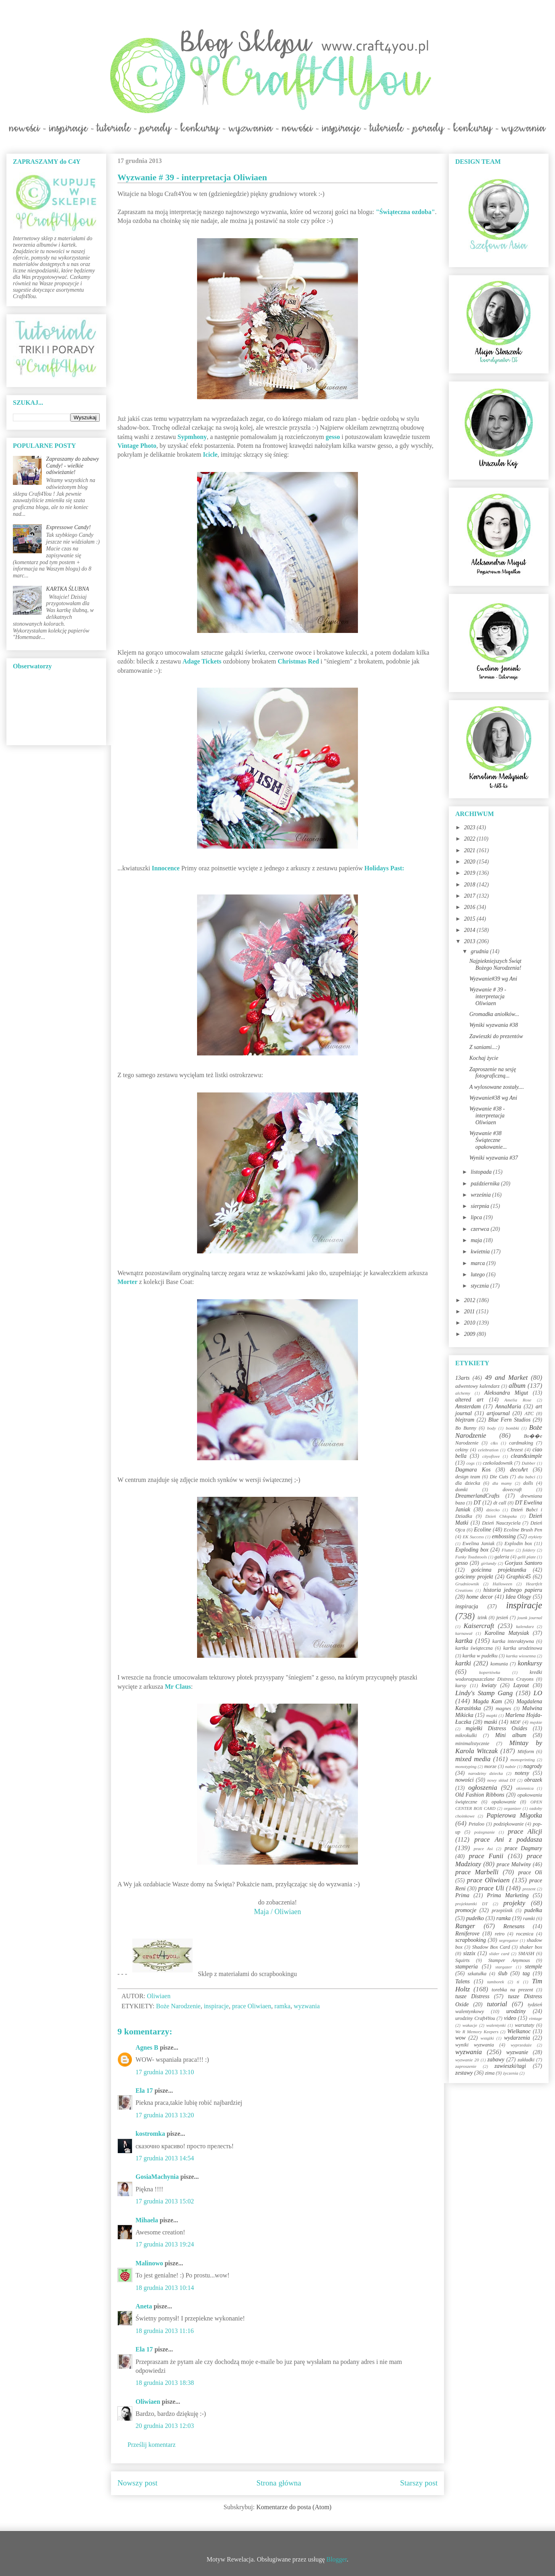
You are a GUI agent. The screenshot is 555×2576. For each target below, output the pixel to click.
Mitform (526, 1751)
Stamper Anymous (509, 1960)
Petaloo (476, 1824)
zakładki (526, 2060)
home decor (479, 1597)
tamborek (495, 1981)
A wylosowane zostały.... (496, 1087)
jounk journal (529, 1617)
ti (518, 1981)
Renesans (513, 1926)
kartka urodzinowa (522, 1648)
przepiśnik (502, 1910)
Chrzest (515, 1450)
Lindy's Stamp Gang (484, 1693)
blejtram (464, 1420)
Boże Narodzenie (178, 2006)
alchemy (462, 1393)
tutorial (497, 2004)
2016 (470, 907)
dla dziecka (467, 1483)
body (491, 1428)
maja (477, 1240)
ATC (529, 1413)
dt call (499, 1503)
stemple (533, 1967)
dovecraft (512, 1489)
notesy (522, 1773)
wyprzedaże (521, 2044)
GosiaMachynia (157, 2176)
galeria (502, 1557)
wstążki (487, 2038)
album (517, 1385)
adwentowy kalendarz (477, 1386)
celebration (488, 1449)
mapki (491, 1715)
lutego (478, 1275)
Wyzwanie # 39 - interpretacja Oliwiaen (487, 996)
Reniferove (467, 1934)
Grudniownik (467, 1583)
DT (477, 1503)
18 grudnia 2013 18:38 (165, 2382)
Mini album (510, 1735)
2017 (470, 896)
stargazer (503, 1966)
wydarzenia (517, 2038)
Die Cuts (499, 1477)
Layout (521, 1685)
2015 (470, 919)
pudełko (475, 1918)
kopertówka (489, 1672)
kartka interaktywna (513, 1641)
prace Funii (486, 1856)
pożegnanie (484, 1832)
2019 (470, 873)
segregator (508, 1940)
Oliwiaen (148, 2401)
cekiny (461, 1450)
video (510, 2018)
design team (467, 1477)
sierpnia (480, 1206)
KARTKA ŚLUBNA (67, 589)
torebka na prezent (512, 1990)
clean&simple (526, 1456)
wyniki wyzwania (474, 2045)
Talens (462, 1981)
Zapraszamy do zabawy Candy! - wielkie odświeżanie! (72, 466)
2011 (470, 1312)
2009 (470, 1334)
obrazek (533, 1780)
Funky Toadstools (471, 1556)
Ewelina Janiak (478, 1543)
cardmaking (521, 1443)
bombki (512, 1428)
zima (490, 2073)
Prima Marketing (508, 1895)
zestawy (464, 2073)
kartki (463, 1663)
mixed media (473, 1759)
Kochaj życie (483, 1058)
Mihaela (147, 2220)
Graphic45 (518, 1577)
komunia (499, 1664)
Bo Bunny (465, 1428)
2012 (470, 1300)
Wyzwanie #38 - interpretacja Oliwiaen (487, 1115)
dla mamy (502, 1483)
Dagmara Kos (473, 1470)
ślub (502, 1973)
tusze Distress (472, 1996)
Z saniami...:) (484, 1047)
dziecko (493, 1509)
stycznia (480, 1286)
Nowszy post (137, 2483)
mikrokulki (466, 1735)
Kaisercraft (479, 1626)
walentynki (496, 2025)
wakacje (469, 2025)
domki (461, 1489)
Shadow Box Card (491, 1947)
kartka (464, 1641)
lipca (477, 1217)
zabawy (495, 2060)
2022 (470, 839)
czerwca (480, 1229)
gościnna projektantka (498, 1570)
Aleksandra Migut (506, 1393)
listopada (482, 1172)
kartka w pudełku (479, 1656)
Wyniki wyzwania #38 (493, 1025)
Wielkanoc (518, 2031)
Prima (462, 1895)
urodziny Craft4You (475, 2018)
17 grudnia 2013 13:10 (165, 2072)
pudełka (533, 1910)
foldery (528, 1550)
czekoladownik (497, 1463)
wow (460, 2038)
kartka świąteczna (474, 1648)
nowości (464, 1780)
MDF (515, 1722)
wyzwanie (517, 2052)
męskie (536, 1722)
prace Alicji (525, 1831)
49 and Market (506, 1377)
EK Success (473, 1536)
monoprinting (522, 1759)
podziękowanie (508, 1824)
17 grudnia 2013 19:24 (165, 2244)
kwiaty (489, 1685)
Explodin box (518, 1543)
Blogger (337, 2559)
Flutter (508, 1550)
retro (499, 1934)
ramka (282, 2006)
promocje (465, 1910)
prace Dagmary (524, 1848)
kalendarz (525, 1626)
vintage (535, 2018)
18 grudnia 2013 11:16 (165, 2330)
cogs (471, 1463)
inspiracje (216, 2006)
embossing (504, 1536)
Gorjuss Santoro (523, 1563)
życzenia (510, 2073)
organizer (512, 1808)
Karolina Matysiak (507, 1633)
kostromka (150, 2133)
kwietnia (481, 1252)
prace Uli (491, 1888)
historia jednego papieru (512, 1590)
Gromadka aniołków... (494, 1014)
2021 (470, 850)
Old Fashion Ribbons (479, 1795)
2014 (470, 930)
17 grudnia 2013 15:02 (165, 2201)
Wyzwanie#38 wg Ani (493, 1098)
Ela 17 (144, 2090)
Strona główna (279, 2483)
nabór (510, 1766)
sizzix (469, 1953)
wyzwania (307, 2006)
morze (490, 1766)
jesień (502, 1617)
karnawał (463, 1633)
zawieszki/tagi (510, 2066)
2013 (470, 941)
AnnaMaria (508, 1406)
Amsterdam (468, 1406)
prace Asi (483, 1848)
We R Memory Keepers (476, 2031)
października (486, 1184)
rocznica (524, 1934)
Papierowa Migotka (514, 1815)
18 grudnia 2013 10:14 (165, 2287)
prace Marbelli (476, 1872)
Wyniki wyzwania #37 (493, 1158)
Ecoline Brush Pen (523, 1530)
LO (538, 1693)
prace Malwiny (514, 1864)
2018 (470, 885)
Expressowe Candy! (68, 527)
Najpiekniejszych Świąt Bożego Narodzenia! (495, 964)
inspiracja (466, 1606)
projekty (514, 1903)
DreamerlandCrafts (477, 1496)
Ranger (465, 1926)
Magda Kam (487, 1701)
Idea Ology (518, 1597)
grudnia (480, 951)
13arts (462, 1378)
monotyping (466, 1766)
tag (526, 1973)
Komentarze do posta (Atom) (293, 2507)
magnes (503, 1708)
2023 (470, 827)
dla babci (526, 1476)
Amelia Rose (517, 1399)
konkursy (530, 1663)
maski (490, 1722)
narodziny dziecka (485, 1773)
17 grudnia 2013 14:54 (165, 2158)
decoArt (519, 1470)
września (481, 1195)
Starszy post (419, 2483)
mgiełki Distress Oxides (496, 1728)
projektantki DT (471, 1903)
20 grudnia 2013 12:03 (165, 2425)
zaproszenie (465, 2066)
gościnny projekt (474, 1577)
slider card (499, 1953)
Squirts (462, 1960)
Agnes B (147, 2047)
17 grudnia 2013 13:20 (165, 2115)
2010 (470, 1323)
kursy (460, 1685)
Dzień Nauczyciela (501, 1523)
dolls (528, 1483)
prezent (529, 1888)
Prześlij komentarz (151, 2444)
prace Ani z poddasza (508, 1839)
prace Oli (530, 1872)
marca (478, 1263)
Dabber (528, 1463)
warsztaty (524, 2025)
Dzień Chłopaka (501, 1516)
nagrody (533, 1766)
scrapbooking (470, 1940)
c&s (494, 1442)
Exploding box (471, 1550)
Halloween (502, 1583)
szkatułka (477, 1973)
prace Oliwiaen (251, 2006)
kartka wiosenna (521, 1655)
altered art (469, 1400)
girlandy (488, 1563)
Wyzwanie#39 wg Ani (493, 979)
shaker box (531, 1947)
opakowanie (503, 1802)
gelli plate (527, 1556)
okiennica (525, 1788)
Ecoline (482, 1530)
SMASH (526, 1953)
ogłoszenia (482, 1787)
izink (482, 1617)
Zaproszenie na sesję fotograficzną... (492, 1072)
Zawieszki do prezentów (496, 1036)
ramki (529, 1918)
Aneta (144, 2306)
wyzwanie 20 (467, 2059)
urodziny (516, 2011)
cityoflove (491, 1456)
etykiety (535, 1536)
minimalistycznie (472, 1743)
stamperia (466, 1967)
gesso (461, 1563)
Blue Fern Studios (509, 1420)
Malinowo (149, 2263)
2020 (470, 862)
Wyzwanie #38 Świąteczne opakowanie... (488, 1140)
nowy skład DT (501, 1780)
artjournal (498, 1413)
